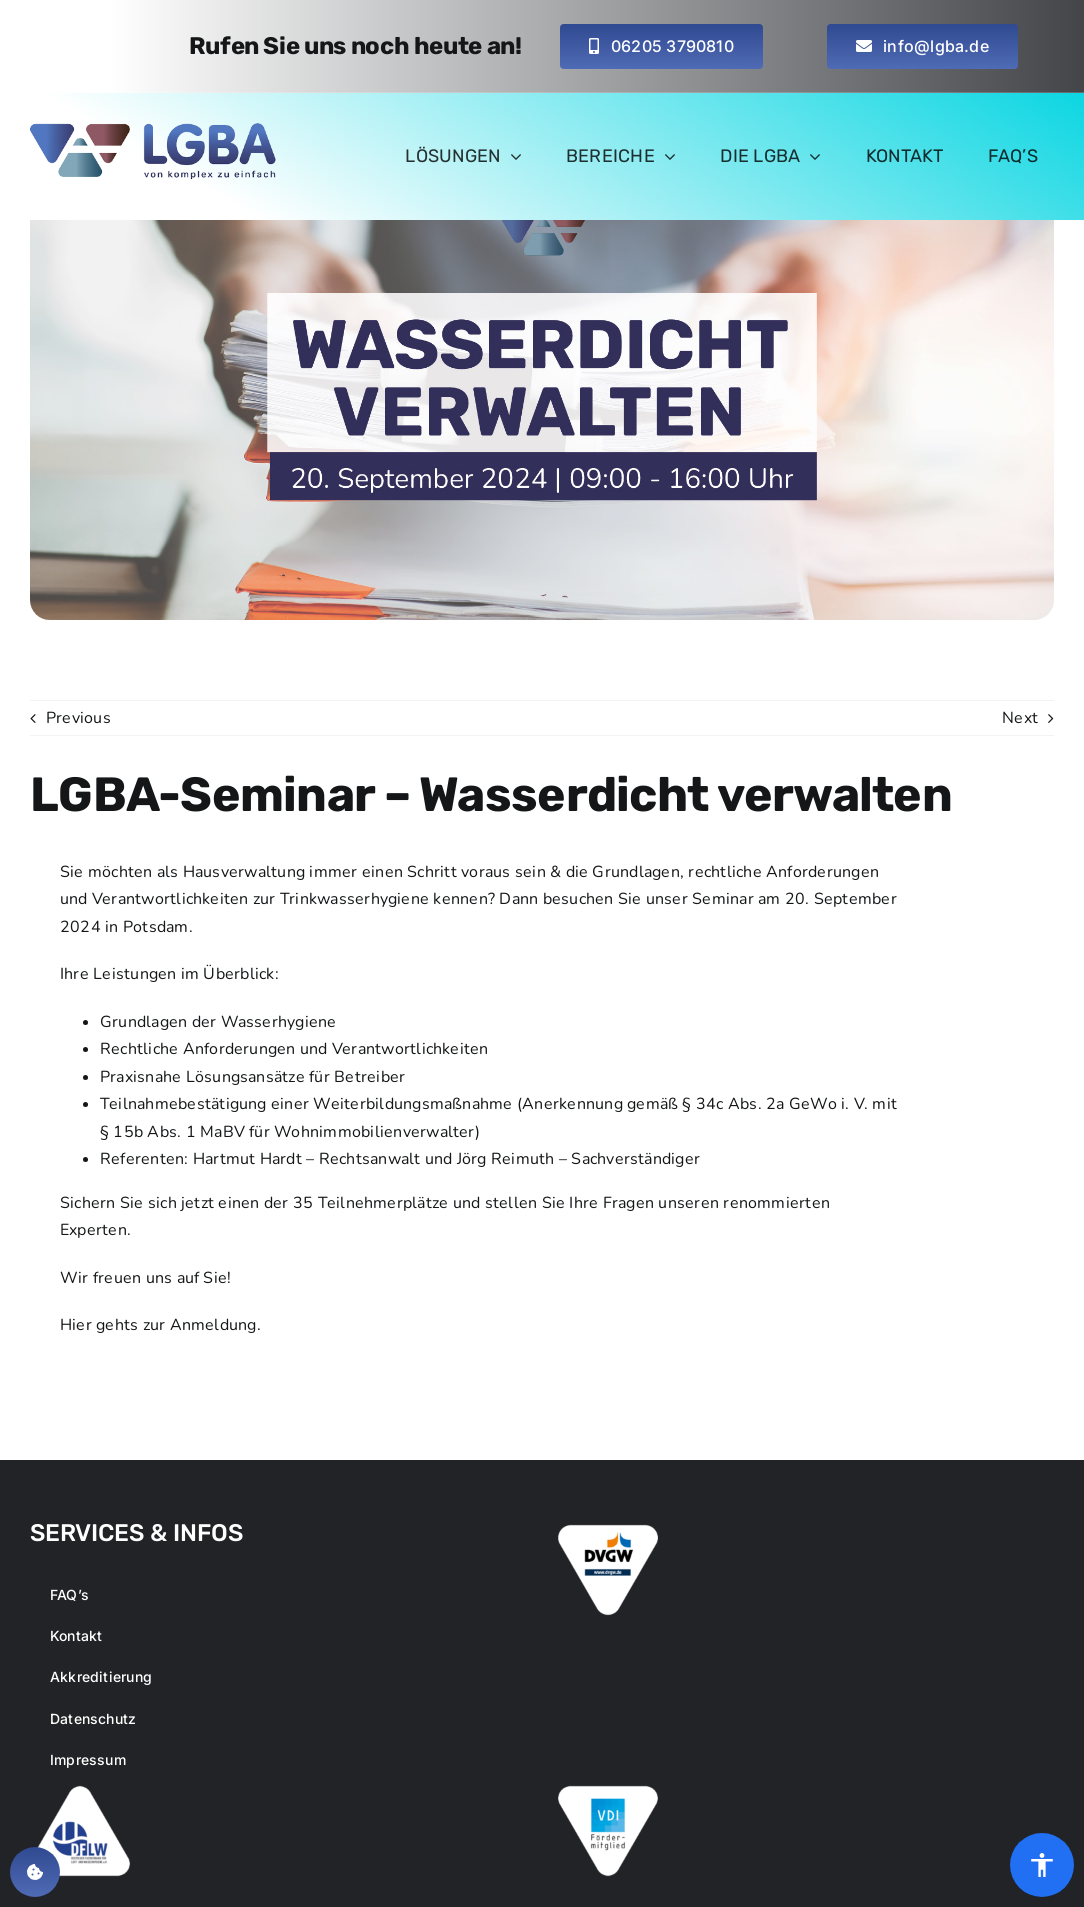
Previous (78, 718)
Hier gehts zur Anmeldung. (160, 1325)
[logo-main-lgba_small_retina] (155, 131)
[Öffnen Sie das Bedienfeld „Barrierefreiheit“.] (1042, 1865)
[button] (35, 1872)
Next (1020, 718)
